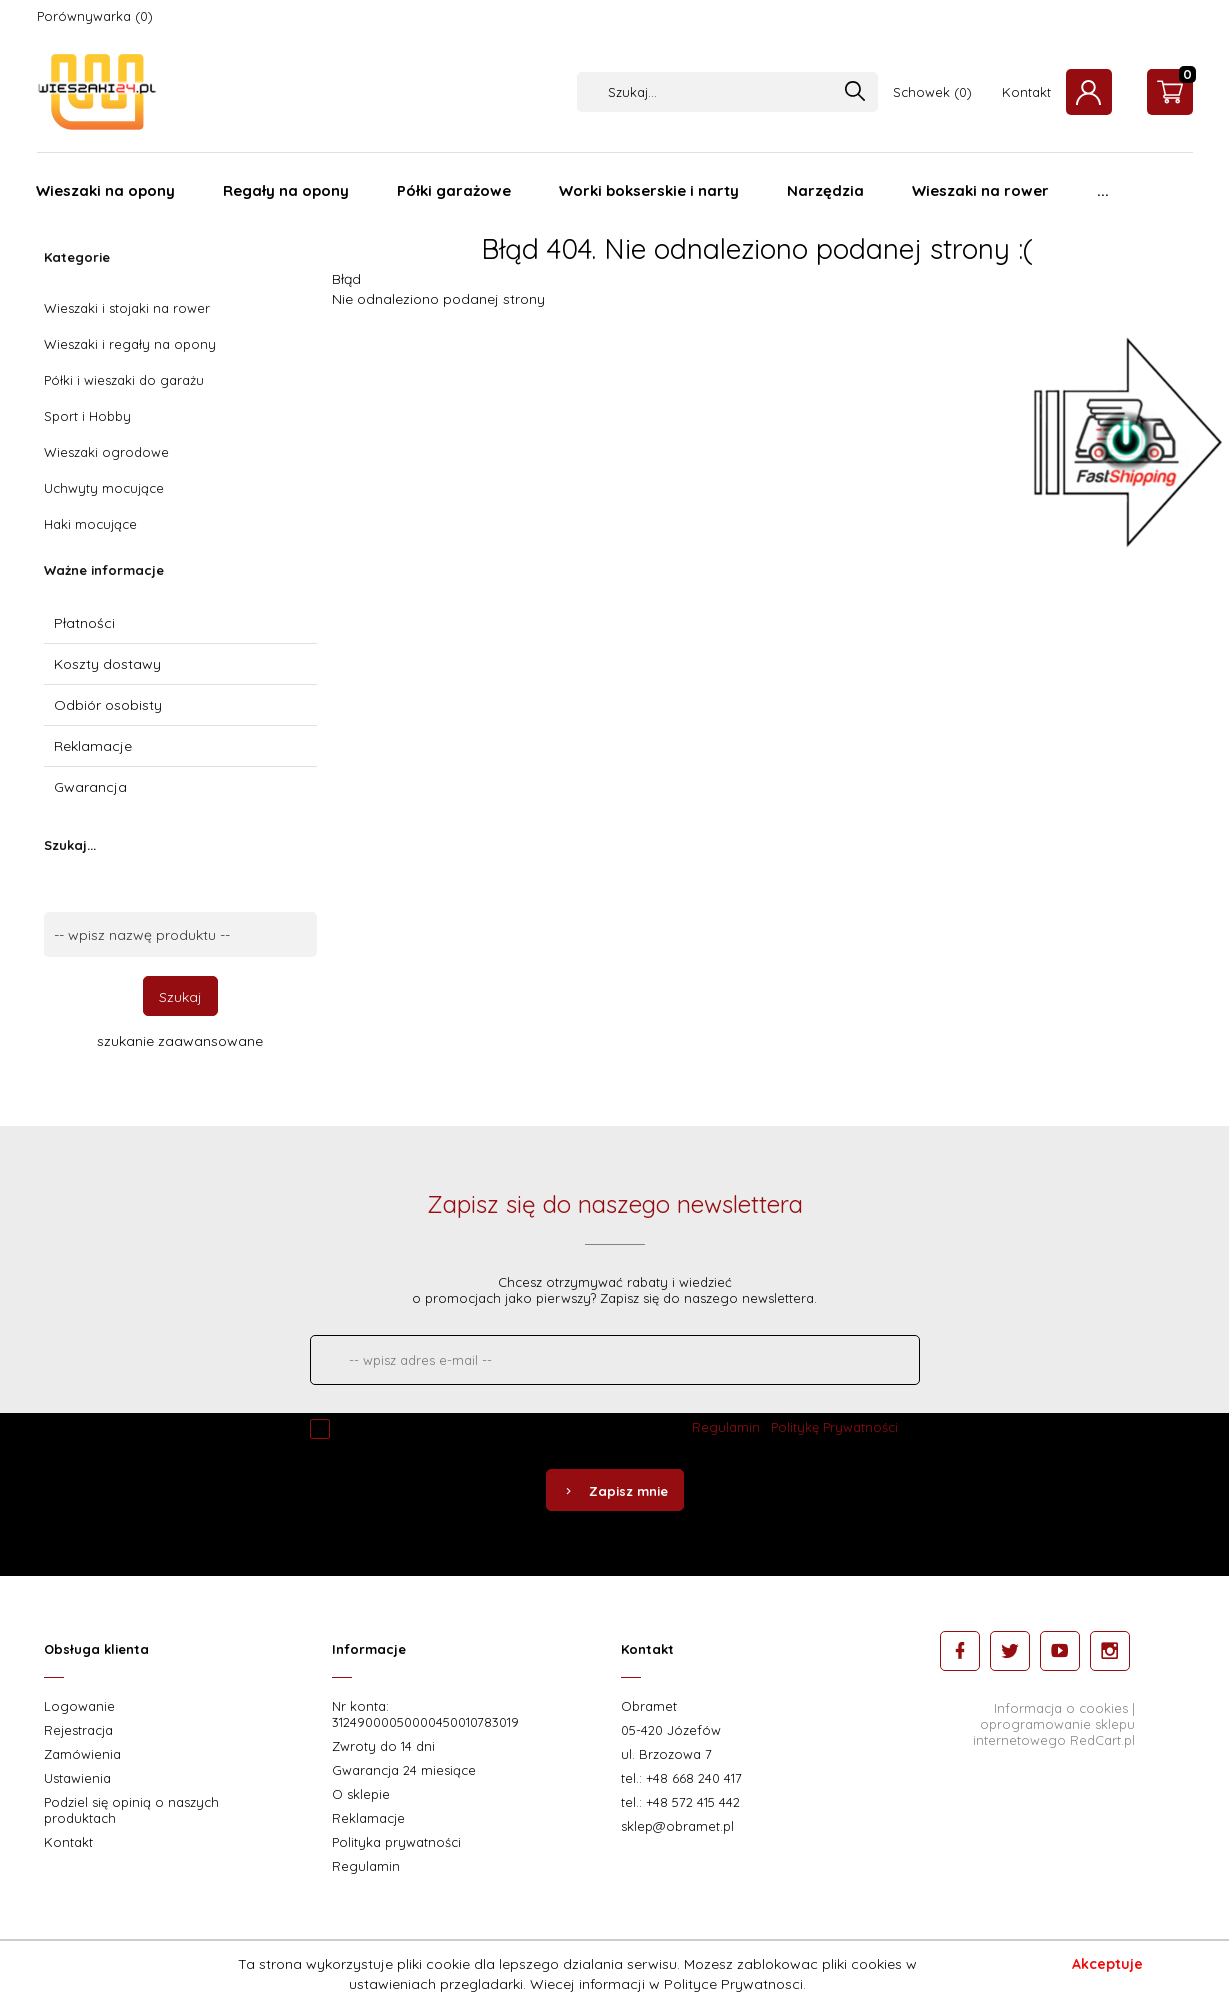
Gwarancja (90, 787)
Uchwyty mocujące (104, 488)
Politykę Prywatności (834, 1427)
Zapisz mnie (615, 1491)
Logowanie (79, 1706)
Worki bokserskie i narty (649, 190)
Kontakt (1026, 92)
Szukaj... (70, 845)
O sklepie (361, 1794)
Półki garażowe (454, 190)
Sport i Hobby (87, 416)
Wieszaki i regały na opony (130, 344)
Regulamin (726, 1427)
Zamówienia (82, 1754)
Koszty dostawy (107, 664)
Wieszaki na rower (980, 190)
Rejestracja (78, 1730)
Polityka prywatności (396, 1842)
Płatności (84, 623)
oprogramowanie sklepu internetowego (1054, 1732)
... (1103, 190)
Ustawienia (77, 1778)
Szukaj (180, 997)
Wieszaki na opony (105, 190)
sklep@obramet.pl (677, 1826)
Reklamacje (93, 746)
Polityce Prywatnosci (733, 1984)
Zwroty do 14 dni (383, 1746)
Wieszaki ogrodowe (106, 452)
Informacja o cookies (1061, 1708)
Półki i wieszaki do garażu (124, 380)
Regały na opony (286, 190)
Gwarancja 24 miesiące (404, 1770)
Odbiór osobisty (108, 705)
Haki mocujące (90, 524)
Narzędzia (825, 190)
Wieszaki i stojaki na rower (127, 308)
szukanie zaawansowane (180, 1041)
